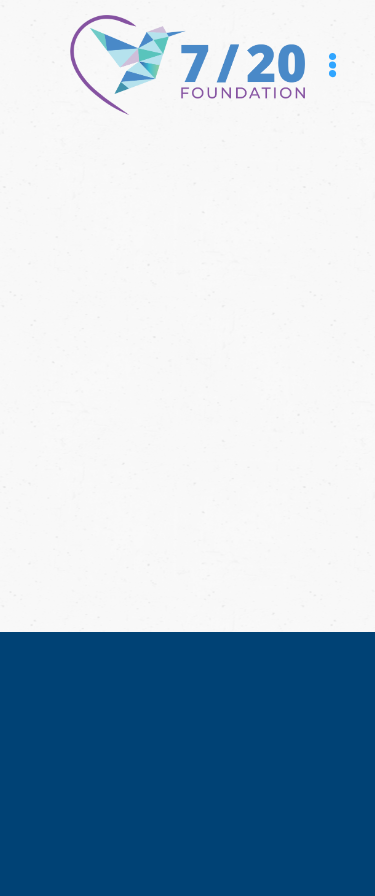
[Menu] (332, 65)
